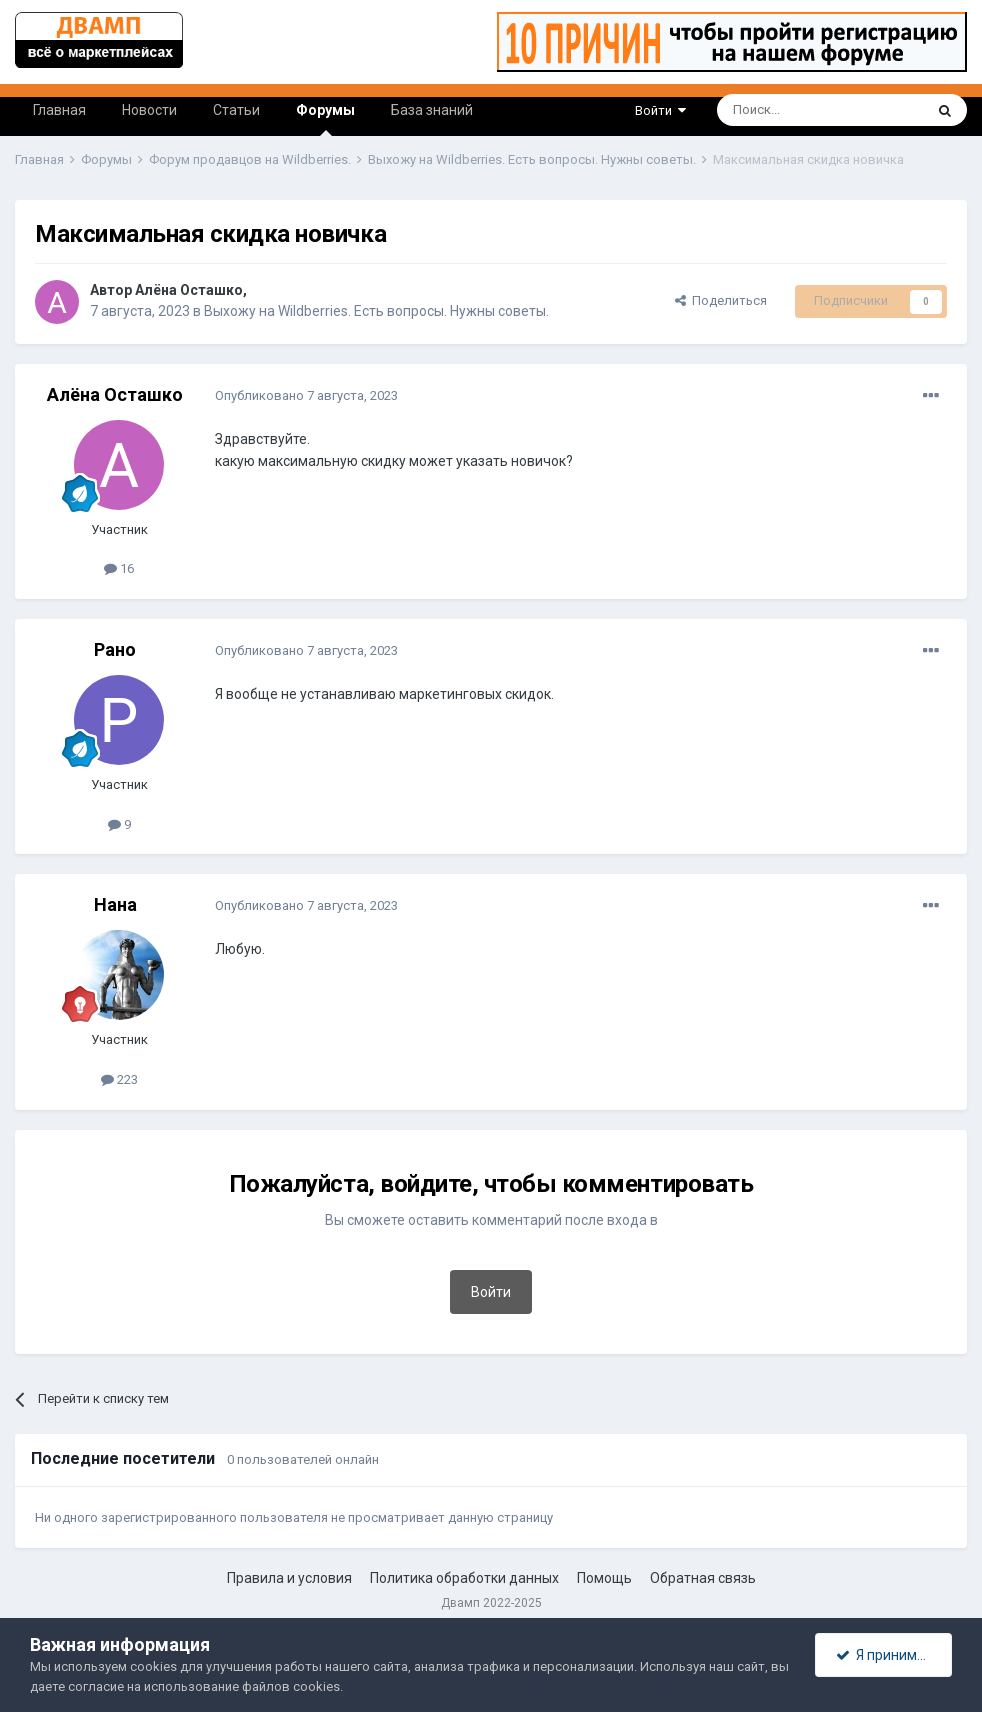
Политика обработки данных (464, 1578)
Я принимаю (886, 1655)
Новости (149, 110)
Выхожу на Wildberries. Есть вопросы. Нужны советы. (376, 311)
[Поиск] (774, 110)
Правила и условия (289, 1578)
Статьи (236, 110)
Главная (59, 110)
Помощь (604, 1578)
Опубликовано (306, 395)
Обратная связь (703, 1578)
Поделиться (721, 300)
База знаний (432, 110)
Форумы (325, 119)
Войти (660, 110)
